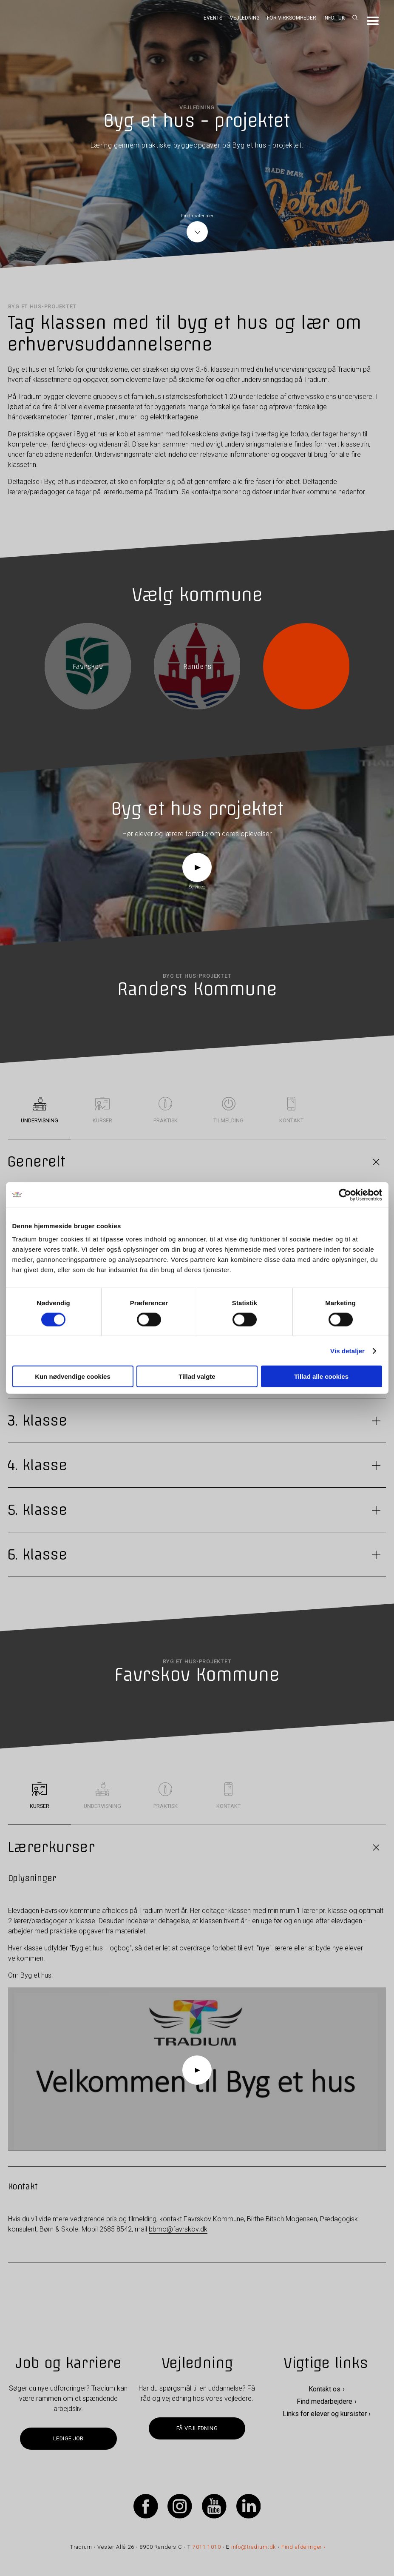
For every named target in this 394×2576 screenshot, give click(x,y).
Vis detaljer (347, 1350)
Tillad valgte (197, 1376)
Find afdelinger (301, 2547)
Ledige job (68, 2438)
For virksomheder (291, 18)
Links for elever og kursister (325, 2414)
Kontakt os (324, 2389)
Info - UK (334, 18)
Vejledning (245, 18)
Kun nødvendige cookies (73, 1376)
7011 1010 (207, 2547)
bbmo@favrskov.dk (178, 2229)
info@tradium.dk (253, 2547)
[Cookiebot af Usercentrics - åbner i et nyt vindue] (345, 1194)
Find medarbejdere (324, 2401)
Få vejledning (197, 2428)
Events (213, 18)
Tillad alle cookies (321, 1376)
